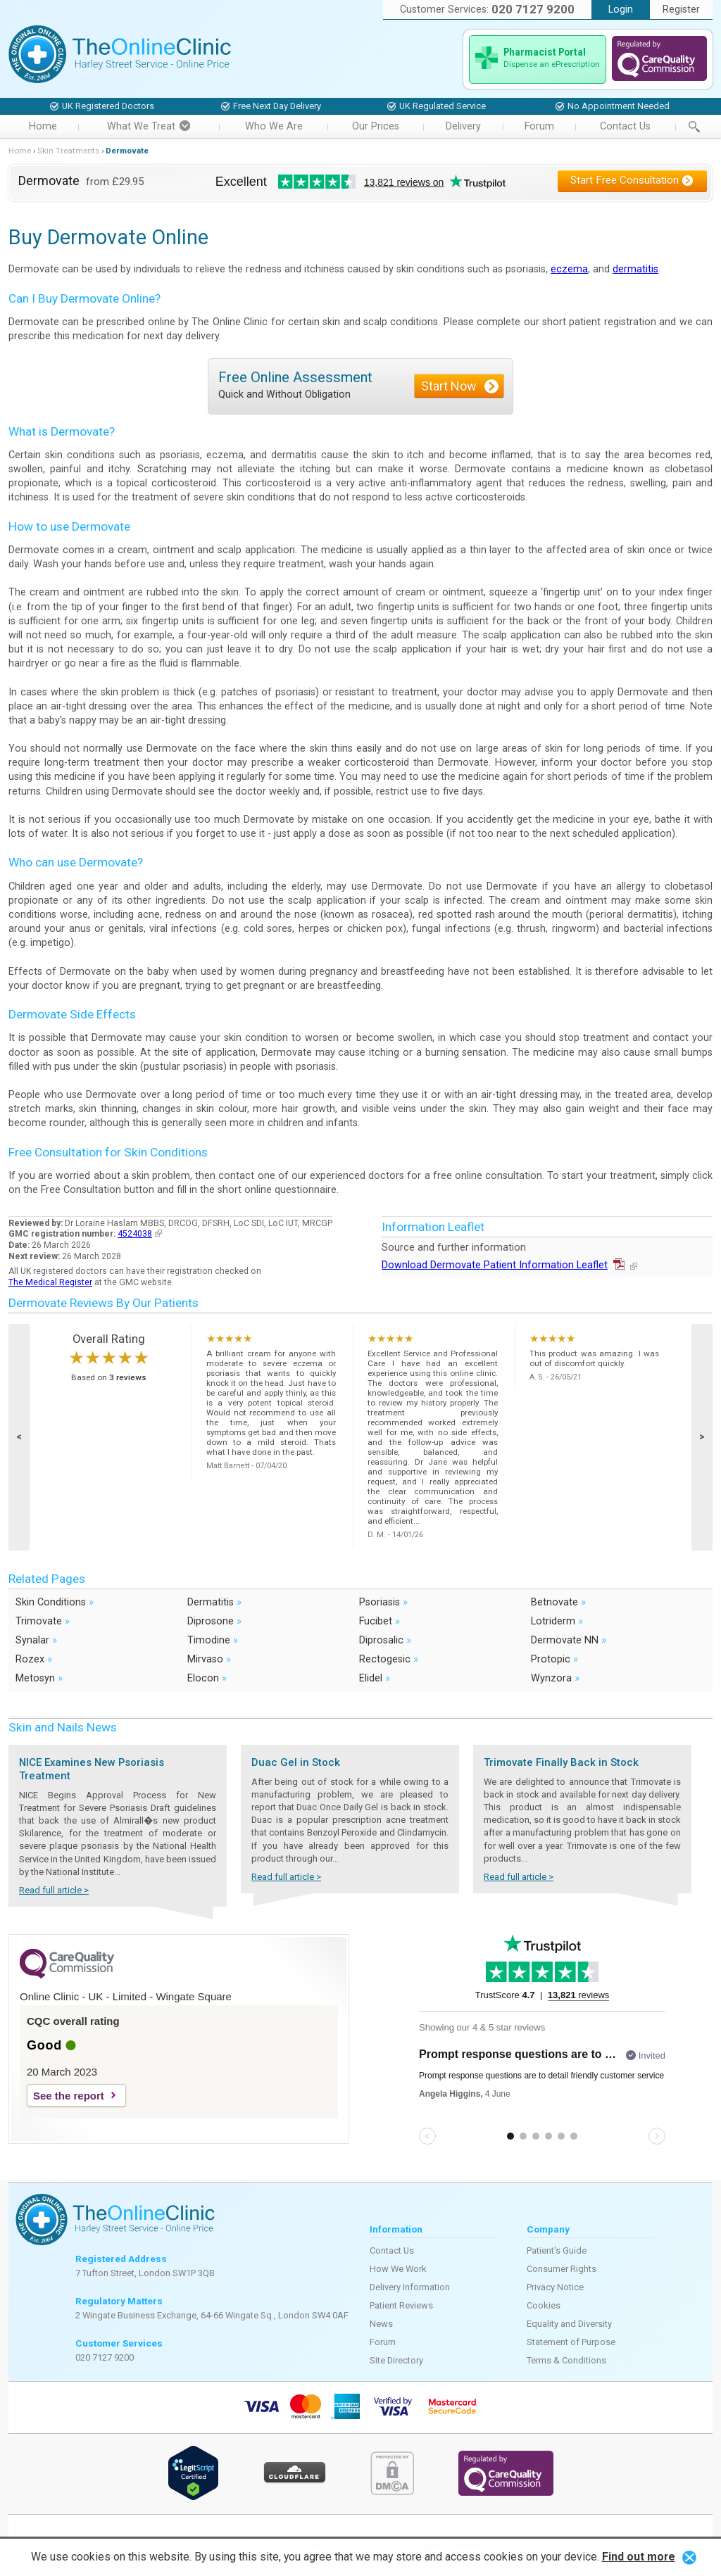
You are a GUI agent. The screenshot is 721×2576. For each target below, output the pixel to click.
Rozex (33, 1658)
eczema (569, 269)
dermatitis (635, 269)
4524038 (140, 1234)
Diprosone (214, 1620)
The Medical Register (50, 1282)
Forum (539, 126)
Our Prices (375, 126)
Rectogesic (388, 1658)
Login (620, 9)
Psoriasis (383, 1601)
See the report (68, 2096)
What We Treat (148, 126)
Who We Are (274, 126)
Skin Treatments (68, 151)
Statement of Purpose (571, 2342)
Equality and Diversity (569, 2323)
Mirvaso (209, 1658)
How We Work (398, 2269)
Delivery (463, 126)
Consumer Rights (561, 2269)
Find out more (638, 2556)
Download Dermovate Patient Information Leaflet (509, 1265)
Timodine (212, 1639)
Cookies (543, 2305)
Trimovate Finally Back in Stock (561, 1762)
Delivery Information (410, 2287)
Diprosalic (385, 1639)
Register (681, 9)
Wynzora (555, 1677)
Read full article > (54, 1890)
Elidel (374, 1677)
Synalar (36, 1639)
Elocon (207, 1677)
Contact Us (625, 126)
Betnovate (558, 1601)
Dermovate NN (568, 1639)
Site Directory (396, 2360)
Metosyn (39, 1677)
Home (43, 126)
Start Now (449, 386)
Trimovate (42, 1620)
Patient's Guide (557, 2250)
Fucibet (379, 1620)
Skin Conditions (54, 1601)
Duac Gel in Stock (295, 1762)
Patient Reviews (401, 2305)
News (381, 2323)
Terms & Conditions (566, 2360)
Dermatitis (214, 1601)
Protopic (554, 1658)
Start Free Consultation (631, 180)
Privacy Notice (555, 2287)
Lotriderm (557, 1620)
